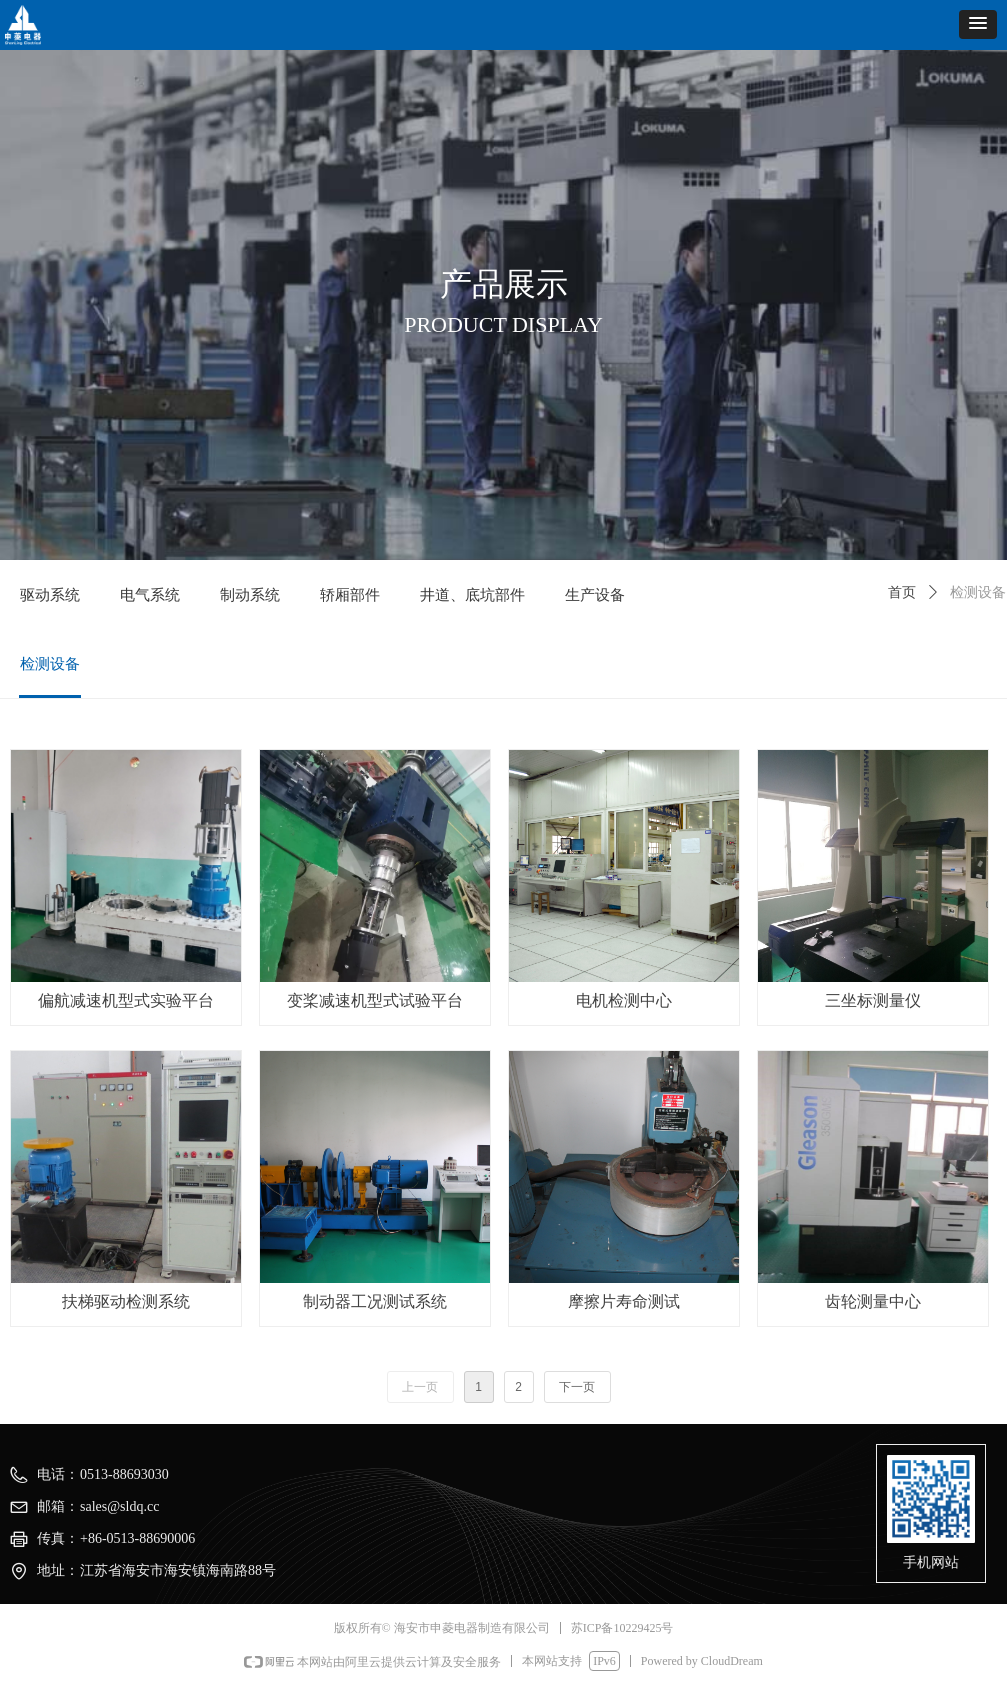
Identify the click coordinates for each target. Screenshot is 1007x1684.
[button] (978, 24)
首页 (902, 592)
